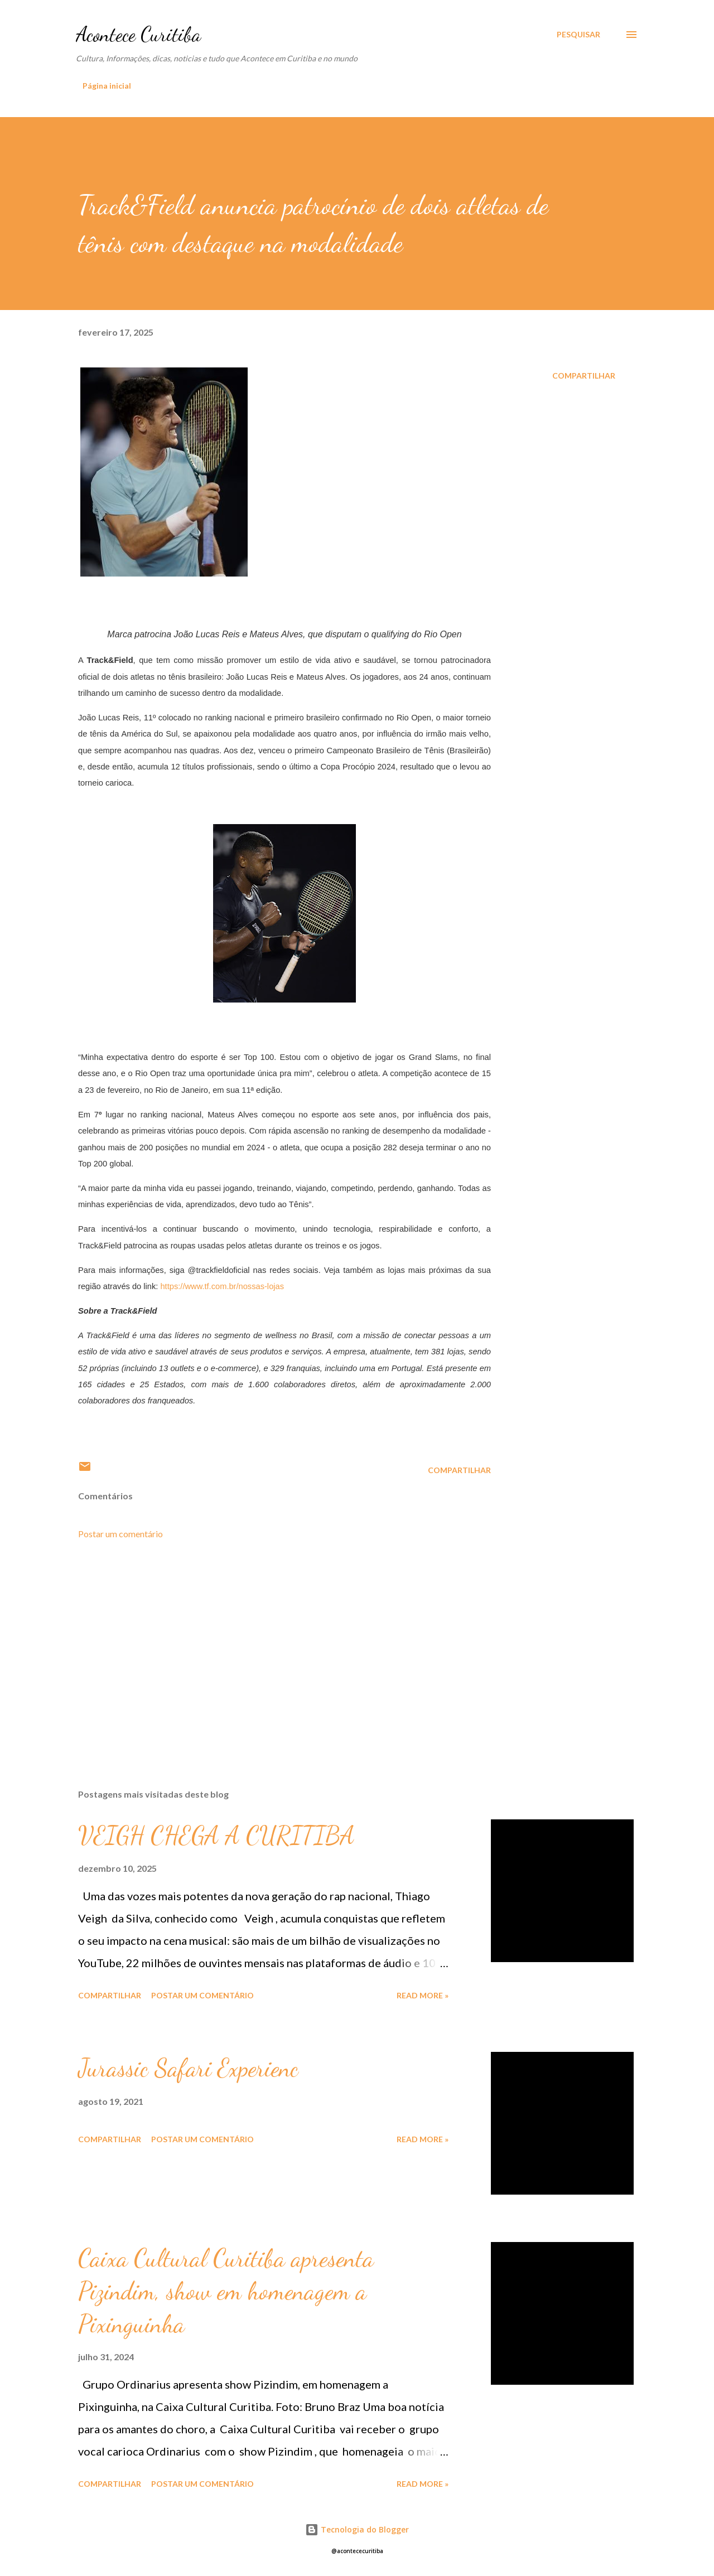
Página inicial (107, 85)
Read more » (422, 1995)
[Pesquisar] (578, 35)
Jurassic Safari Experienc (188, 2068)
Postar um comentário (120, 1533)
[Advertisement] (266, 1650)
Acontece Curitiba (138, 34)
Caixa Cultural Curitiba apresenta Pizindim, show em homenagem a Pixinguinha (226, 2291)
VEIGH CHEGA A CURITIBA (216, 1835)
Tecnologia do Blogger (357, 2529)
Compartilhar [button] (583, 375)
